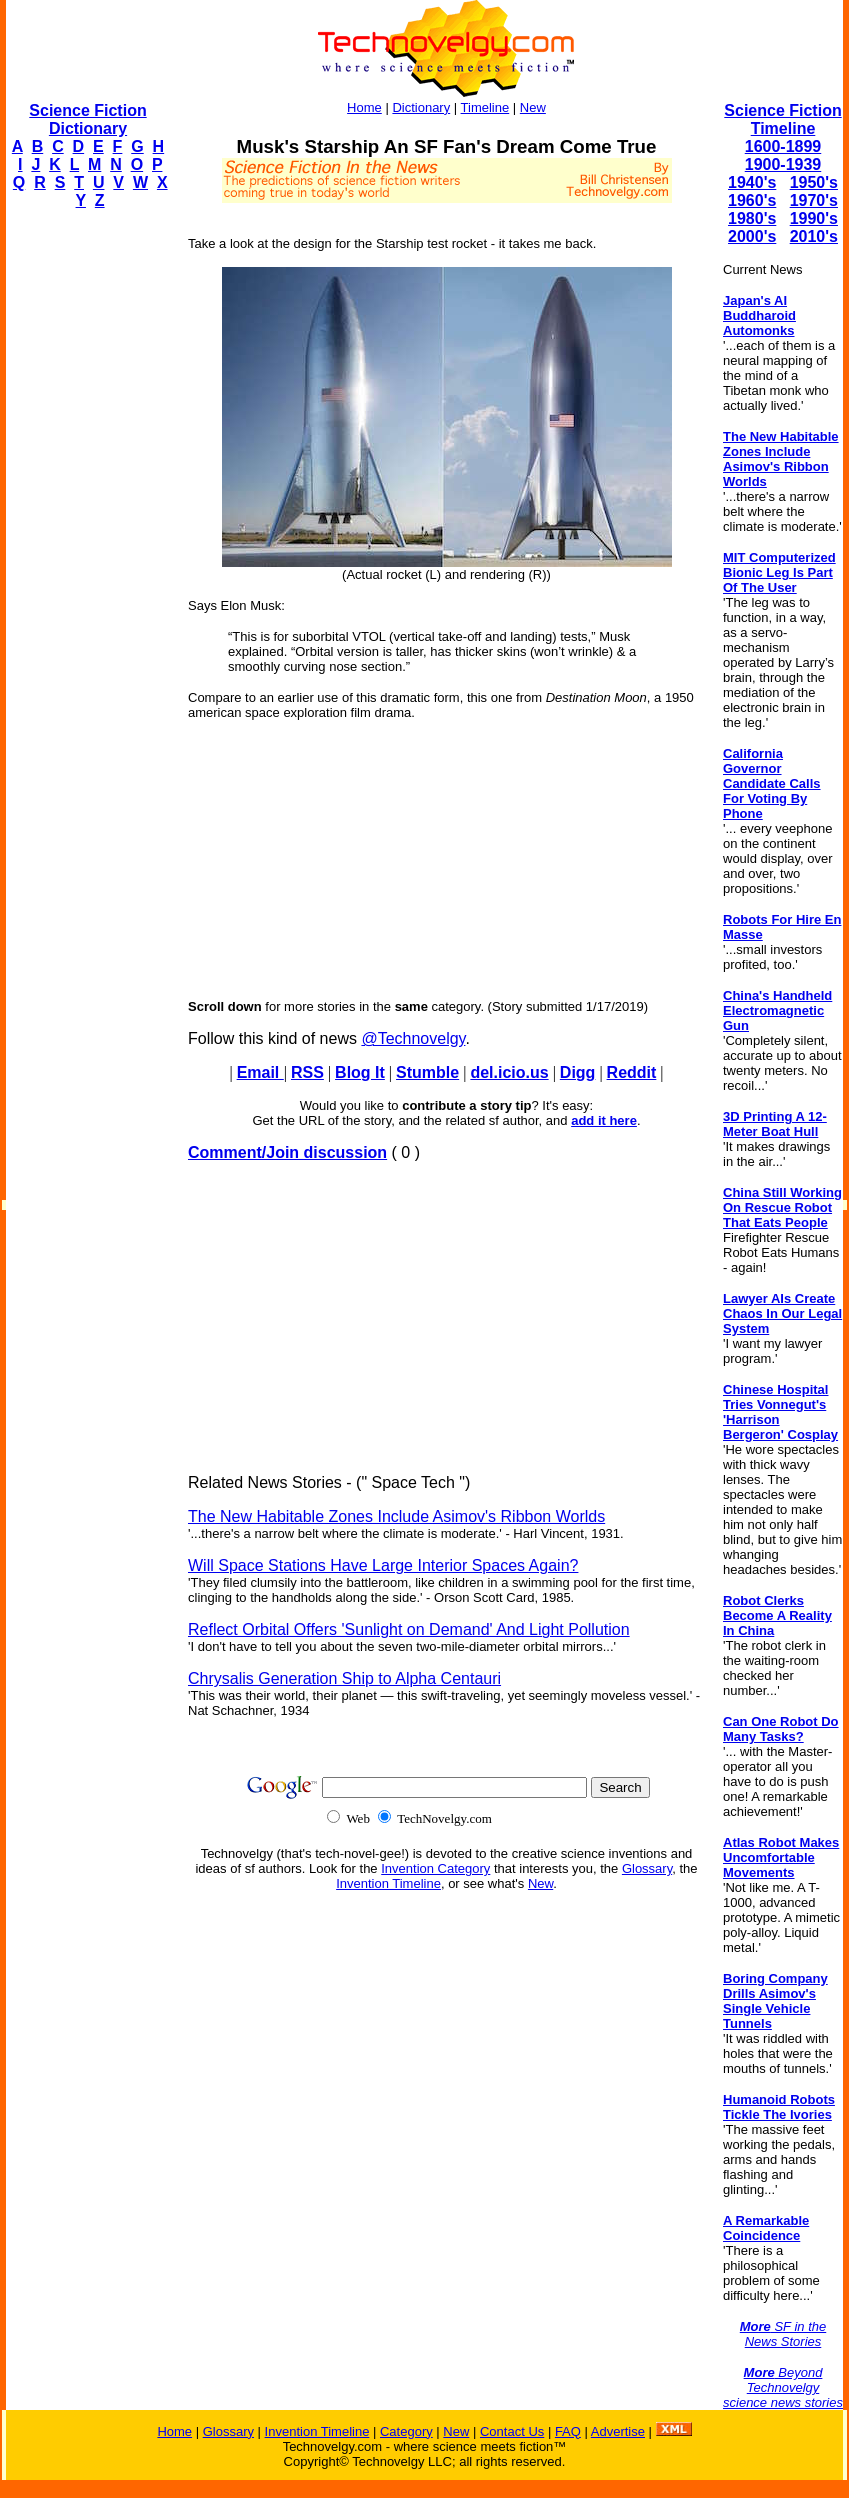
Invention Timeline (388, 1883)
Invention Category (435, 1868)
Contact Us (512, 2431)
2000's (752, 236)
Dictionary (421, 107)
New (533, 107)
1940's (752, 182)
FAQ (568, 2431)
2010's (814, 236)
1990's (814, 218)
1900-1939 (783, 164)
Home (364, 107)
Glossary (647, 1868)
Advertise (618, 2431)
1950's (814, 182)
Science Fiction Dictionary (87, 119)
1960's (752, 200)
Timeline (485, 107)
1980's (752, 218)
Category (406, 2431)
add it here (604, 1120)
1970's (814, 200)
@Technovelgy (413, 1038)
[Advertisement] (86, 526)
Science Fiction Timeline (782, 119)
